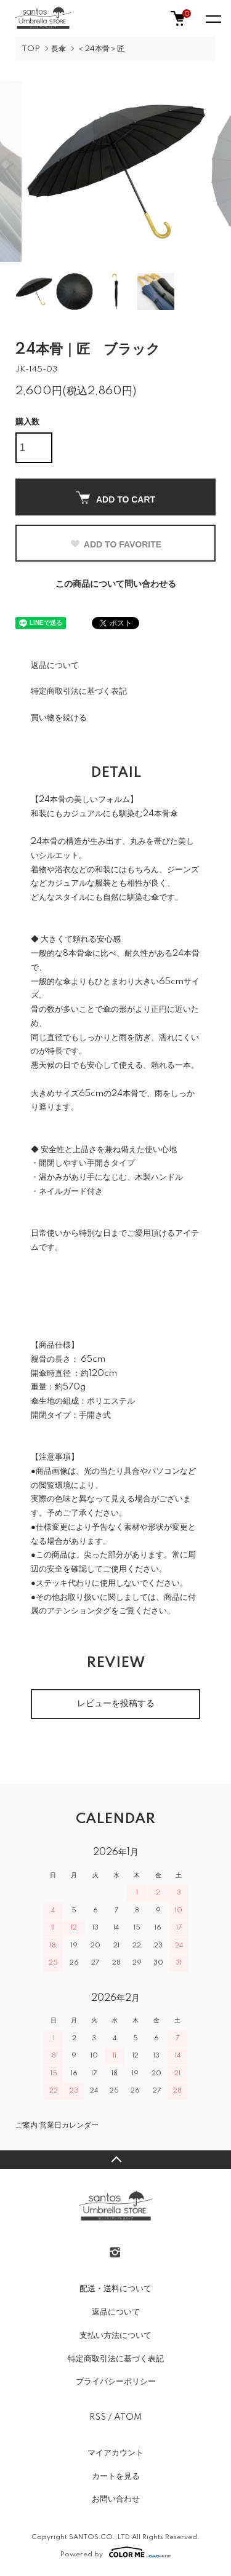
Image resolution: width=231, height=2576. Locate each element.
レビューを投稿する (116, 1704)
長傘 (58, 49)
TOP (31, 49)
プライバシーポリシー (116, 2381)
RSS (97, 2417)
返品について (55, 665)
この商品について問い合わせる (115, 584)
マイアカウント (115, 2453)
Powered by (115, 2552)
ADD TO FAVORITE (115, 544)
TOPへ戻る (115, 2159)
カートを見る (116, 2476)
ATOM (128, 2417)
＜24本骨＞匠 (100, 49)
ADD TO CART (115, 497)
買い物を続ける (59, 718)
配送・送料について (115, 2288)
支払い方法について (115, 2335)
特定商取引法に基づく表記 (79, 691)
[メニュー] (212, 18)
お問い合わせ (116, 2499)
